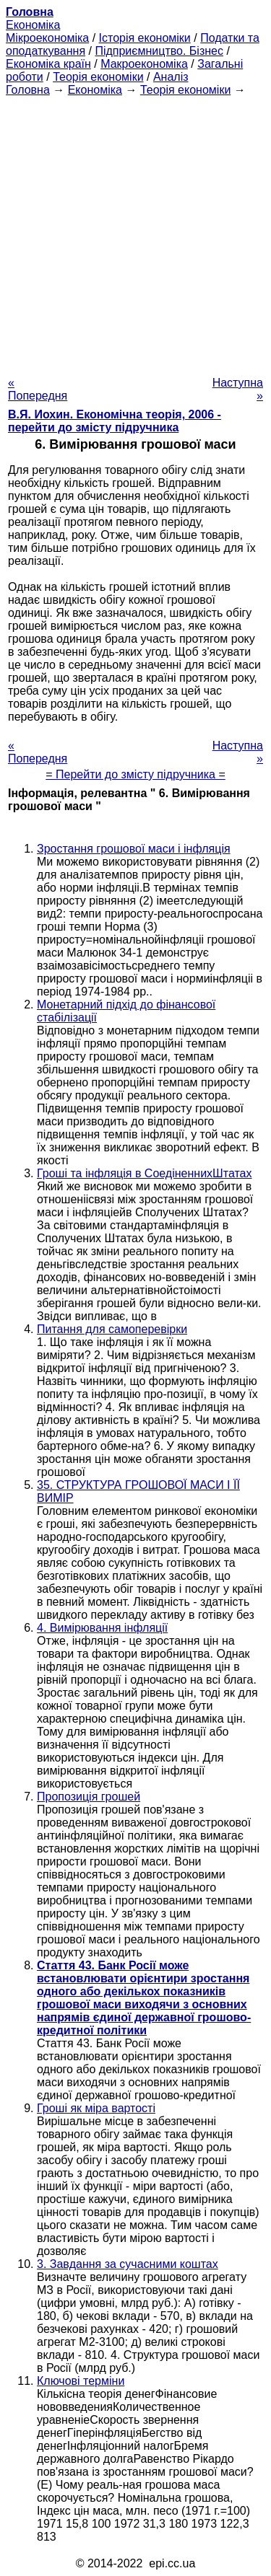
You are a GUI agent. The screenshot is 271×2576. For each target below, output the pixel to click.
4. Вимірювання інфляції (102, 1628)
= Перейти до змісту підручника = (135, 774)
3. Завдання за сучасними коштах (127, 2264)
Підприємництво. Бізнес (159, 51)
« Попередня (37, 389)
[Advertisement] (135, 232)
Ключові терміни (80, 2381)
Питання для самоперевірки (112, 1329)
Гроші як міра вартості (96, 2108)
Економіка (33, 25)
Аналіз (171, 77)
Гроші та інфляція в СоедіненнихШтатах (144, 1173)
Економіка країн (48, 64)
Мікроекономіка (47, 38)
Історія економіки (145, 38)
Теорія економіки (98, 77)
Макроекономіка (144, 64)
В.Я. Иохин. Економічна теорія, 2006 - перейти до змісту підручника (114, 421)
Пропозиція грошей (88, 1796)
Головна (28, 90)
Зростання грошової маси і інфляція (134, 849)
